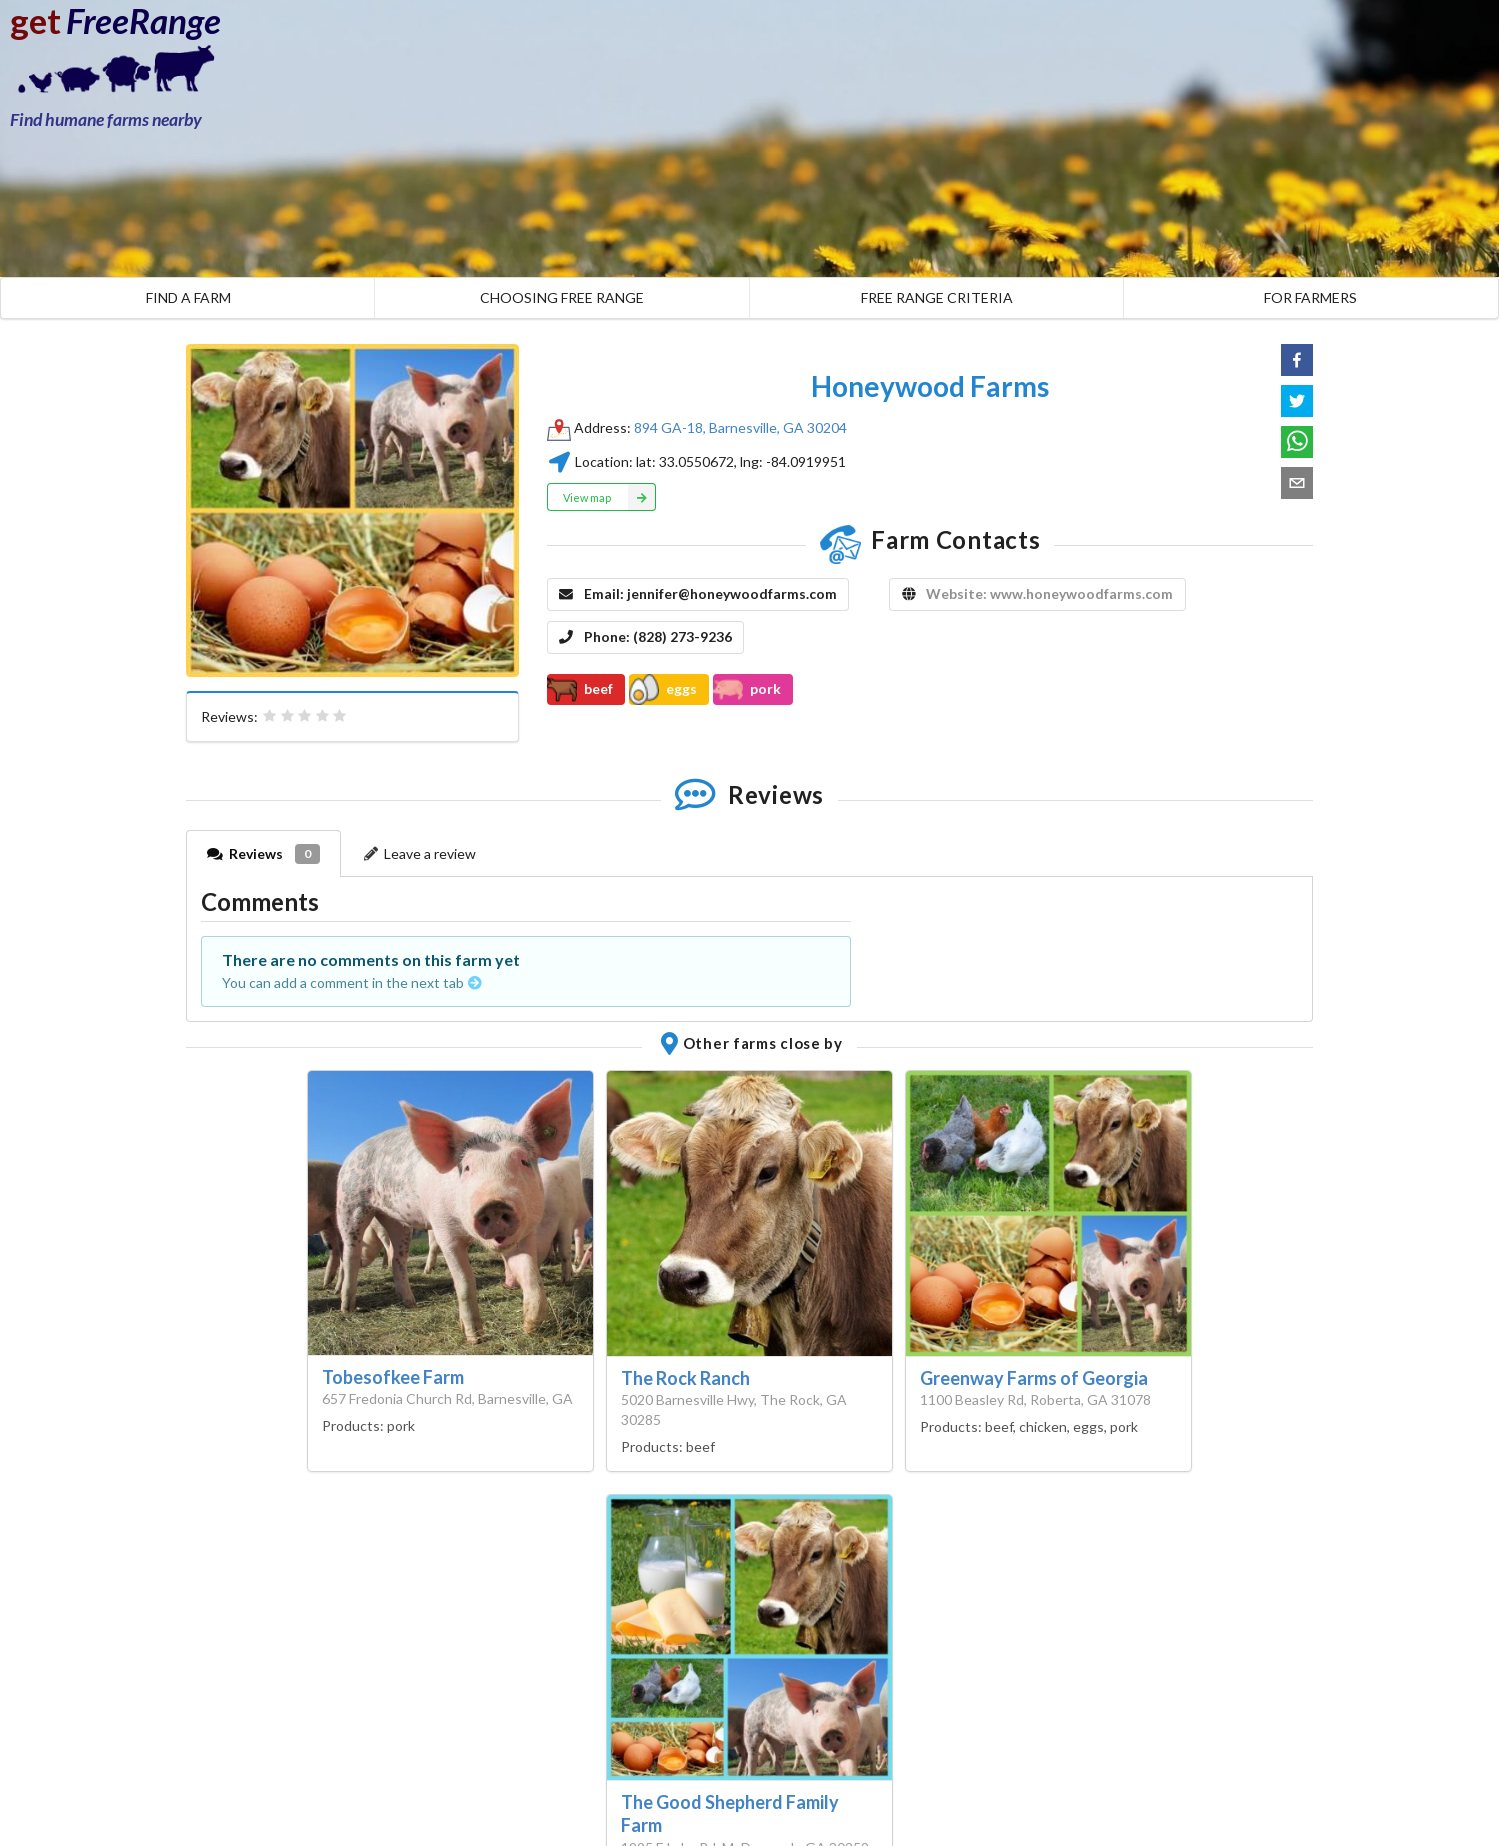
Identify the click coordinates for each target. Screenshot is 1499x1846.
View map (609, 497)
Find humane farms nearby (106, 119)
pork (747, 689)
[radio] (270, 716)
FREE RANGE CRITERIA (937, 297)
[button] (1297, 360)
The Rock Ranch (685, 1378)
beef (580, 689)
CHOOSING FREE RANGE (562, 297)
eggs (663, 689)
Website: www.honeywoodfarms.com (1049, 593)
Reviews (263, 853)
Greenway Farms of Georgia (1034, 1378)
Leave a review (419, 853)
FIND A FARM (188, 297)
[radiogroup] (305, 716)
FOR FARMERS (1310, 297)
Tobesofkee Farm (393, 1377)
